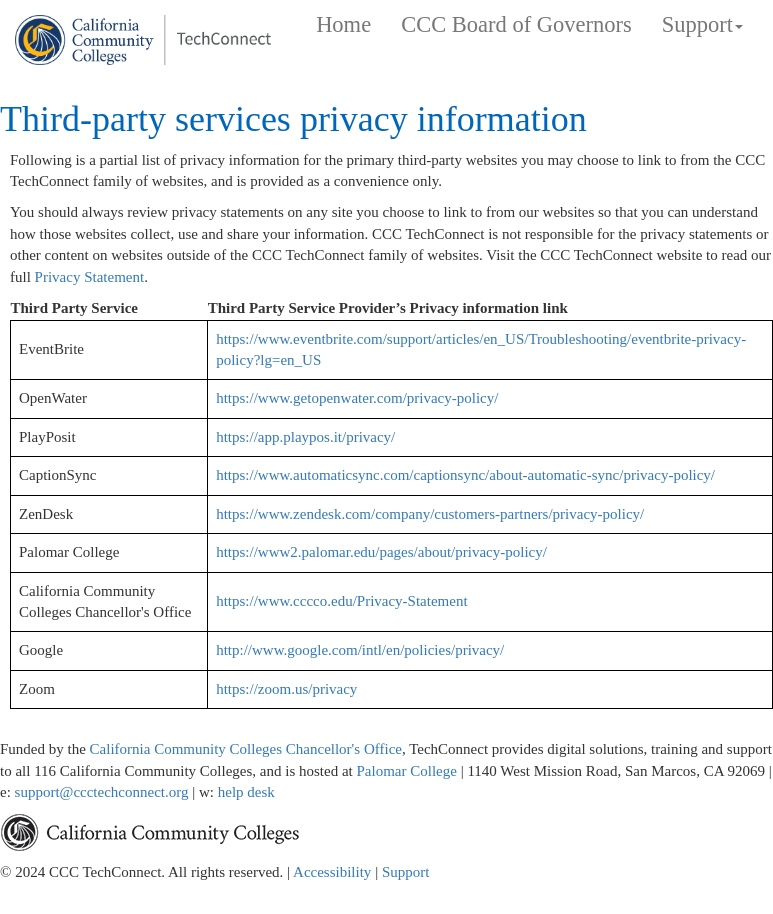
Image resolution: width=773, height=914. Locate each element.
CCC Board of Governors (516, 24)
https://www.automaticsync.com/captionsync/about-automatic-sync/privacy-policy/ (465, 475)
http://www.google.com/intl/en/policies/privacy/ (360, 650)
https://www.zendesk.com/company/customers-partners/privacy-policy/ (430, 514)
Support (406, 872)
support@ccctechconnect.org (104, 792)
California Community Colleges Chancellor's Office (246, 749)
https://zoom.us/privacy (286, 689)
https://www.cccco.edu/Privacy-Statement (341, 601)
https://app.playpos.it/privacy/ (305, 437)
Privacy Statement (90, 277)
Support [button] (702, 24)
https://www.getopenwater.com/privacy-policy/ (357, 398)
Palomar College (406, 771)
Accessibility (332, 872)
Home (343, 24)
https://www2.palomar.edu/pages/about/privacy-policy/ (381, 552)
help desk (246, 792)
